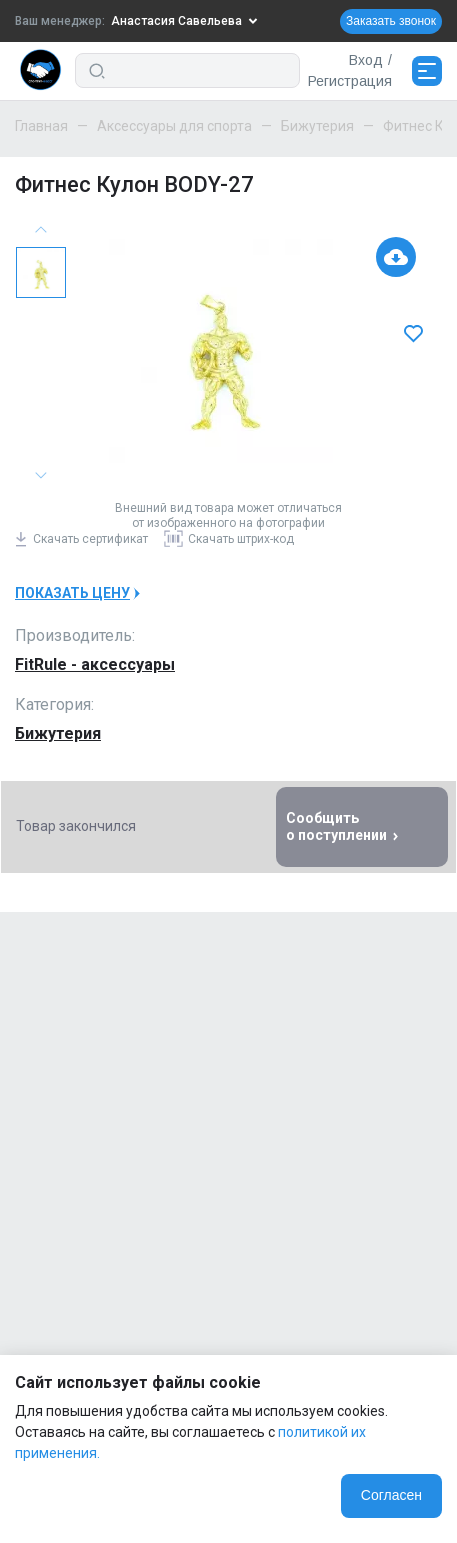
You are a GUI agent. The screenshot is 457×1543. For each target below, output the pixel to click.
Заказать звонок (391, 21)
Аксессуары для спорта (174, 126)
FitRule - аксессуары (95, 664)
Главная (41, 126)
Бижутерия (317, 126)
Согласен (391, 1495)
